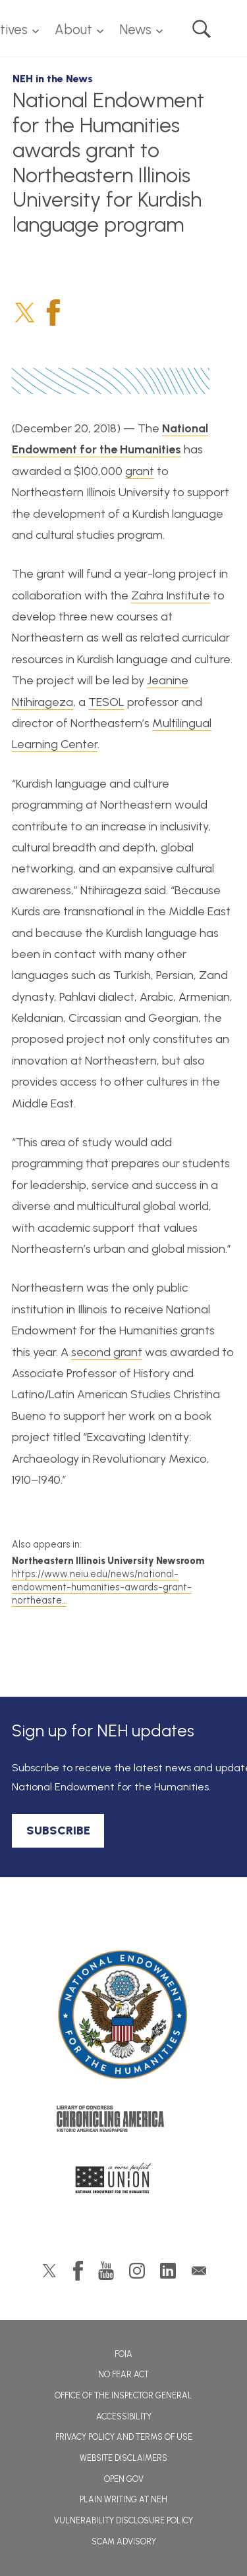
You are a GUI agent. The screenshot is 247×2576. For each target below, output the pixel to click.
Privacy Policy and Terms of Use (123, 2437)
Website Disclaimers (123, 2458)
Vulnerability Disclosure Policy (123, 2520)
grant (139, 471)
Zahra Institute (170, 595)
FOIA (123, 2354)
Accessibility (123, 2416)
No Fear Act (123, 2374)
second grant (106, 1352)
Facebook (53, 312)
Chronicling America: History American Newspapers (124, 2122)
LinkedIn (168, 2271)
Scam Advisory (124, 2541)
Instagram (137, 2271)
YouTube (106, 2270)
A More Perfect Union (123, 2182)
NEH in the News (53, 78)
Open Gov (124, 2479)
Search (201, 29)
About (73, 30)
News (135, 30)
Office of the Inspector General (123, 2395)
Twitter (25, 312)
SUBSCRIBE (58, 1830)
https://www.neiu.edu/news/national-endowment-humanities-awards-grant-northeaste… (102, 1587)
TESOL (106, 702)
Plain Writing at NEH (123, 2499)
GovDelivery (199, 2271)
